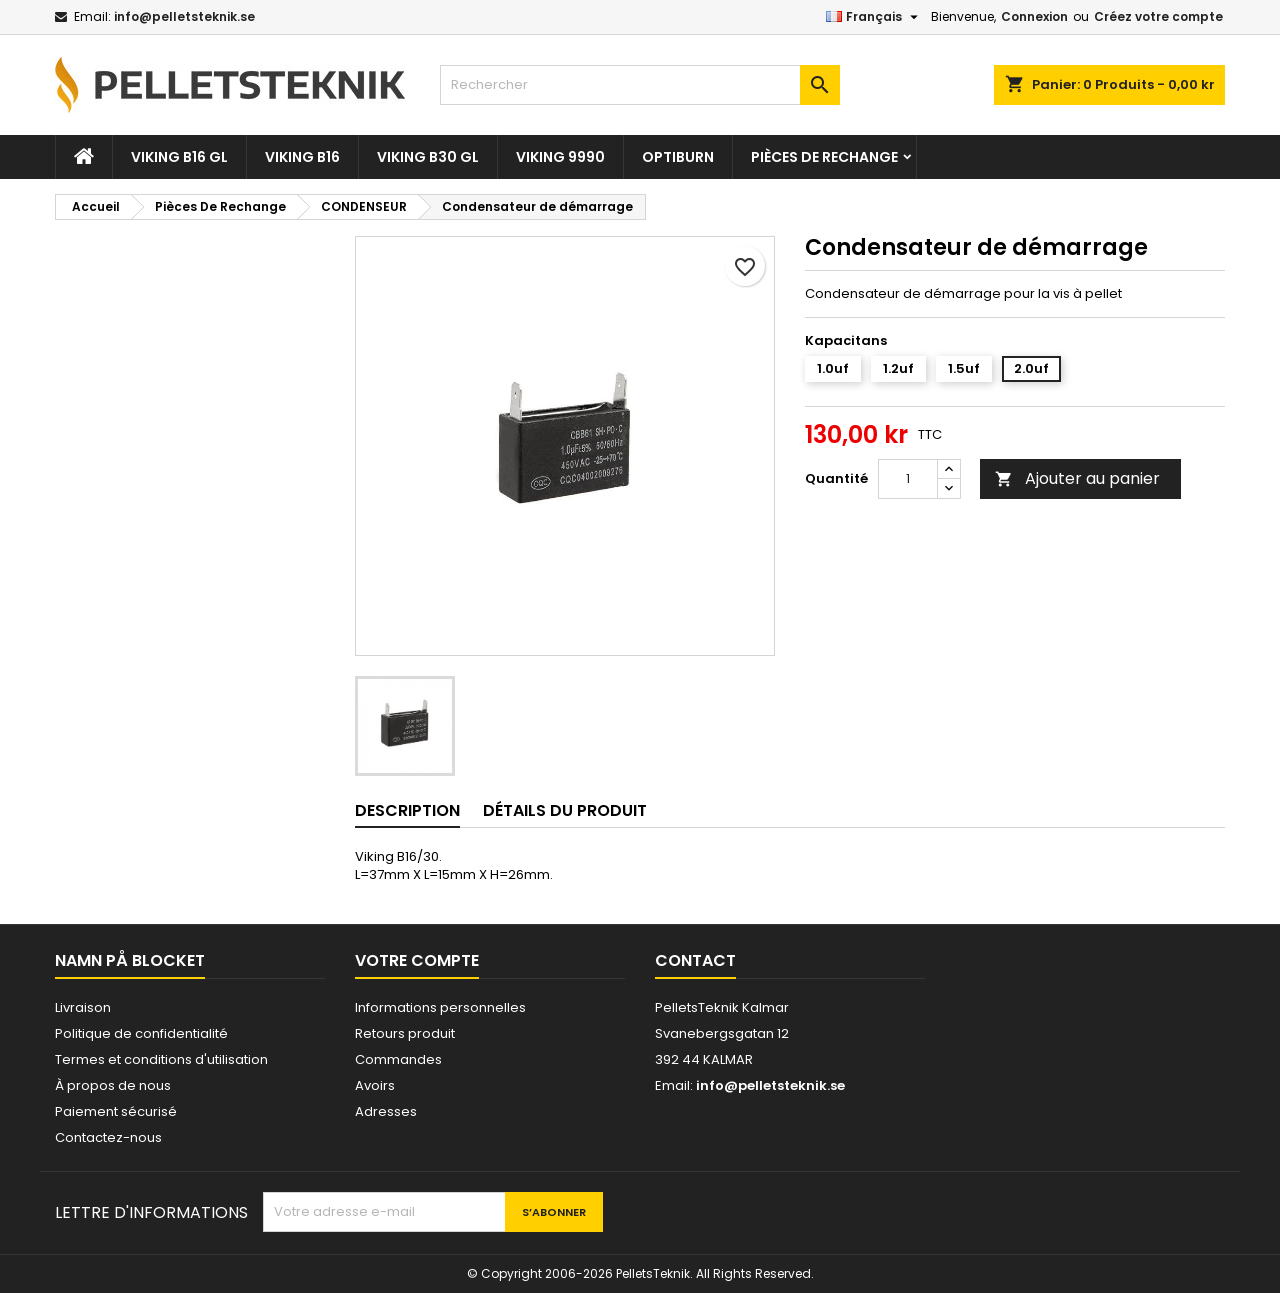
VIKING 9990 (560, 157)
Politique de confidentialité (141, 1033)
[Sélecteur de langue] (874, 17)
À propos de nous (113, 1085)
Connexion (1034, 16)
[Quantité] (908, 479)
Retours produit (405, 1033)
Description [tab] (407, 810)
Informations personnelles (440, 1007)
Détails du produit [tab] (565, 810)
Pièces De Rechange (824, 157)
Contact (695, 960)
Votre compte (417, 960)
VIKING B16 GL (179, 157)
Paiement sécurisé (116, 1111)
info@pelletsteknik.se (184, 16)
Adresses (386, 1111)
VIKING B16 (302, 157)
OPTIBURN (678, 157)
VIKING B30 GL (428, 157)
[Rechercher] (640, 85)
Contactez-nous (108, 1137)
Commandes (398, 1059)
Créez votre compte (1158, 16)
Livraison (83, 1007)
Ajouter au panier (1077, 478)
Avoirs (375, 1085)
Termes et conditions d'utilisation (161, 1059)
